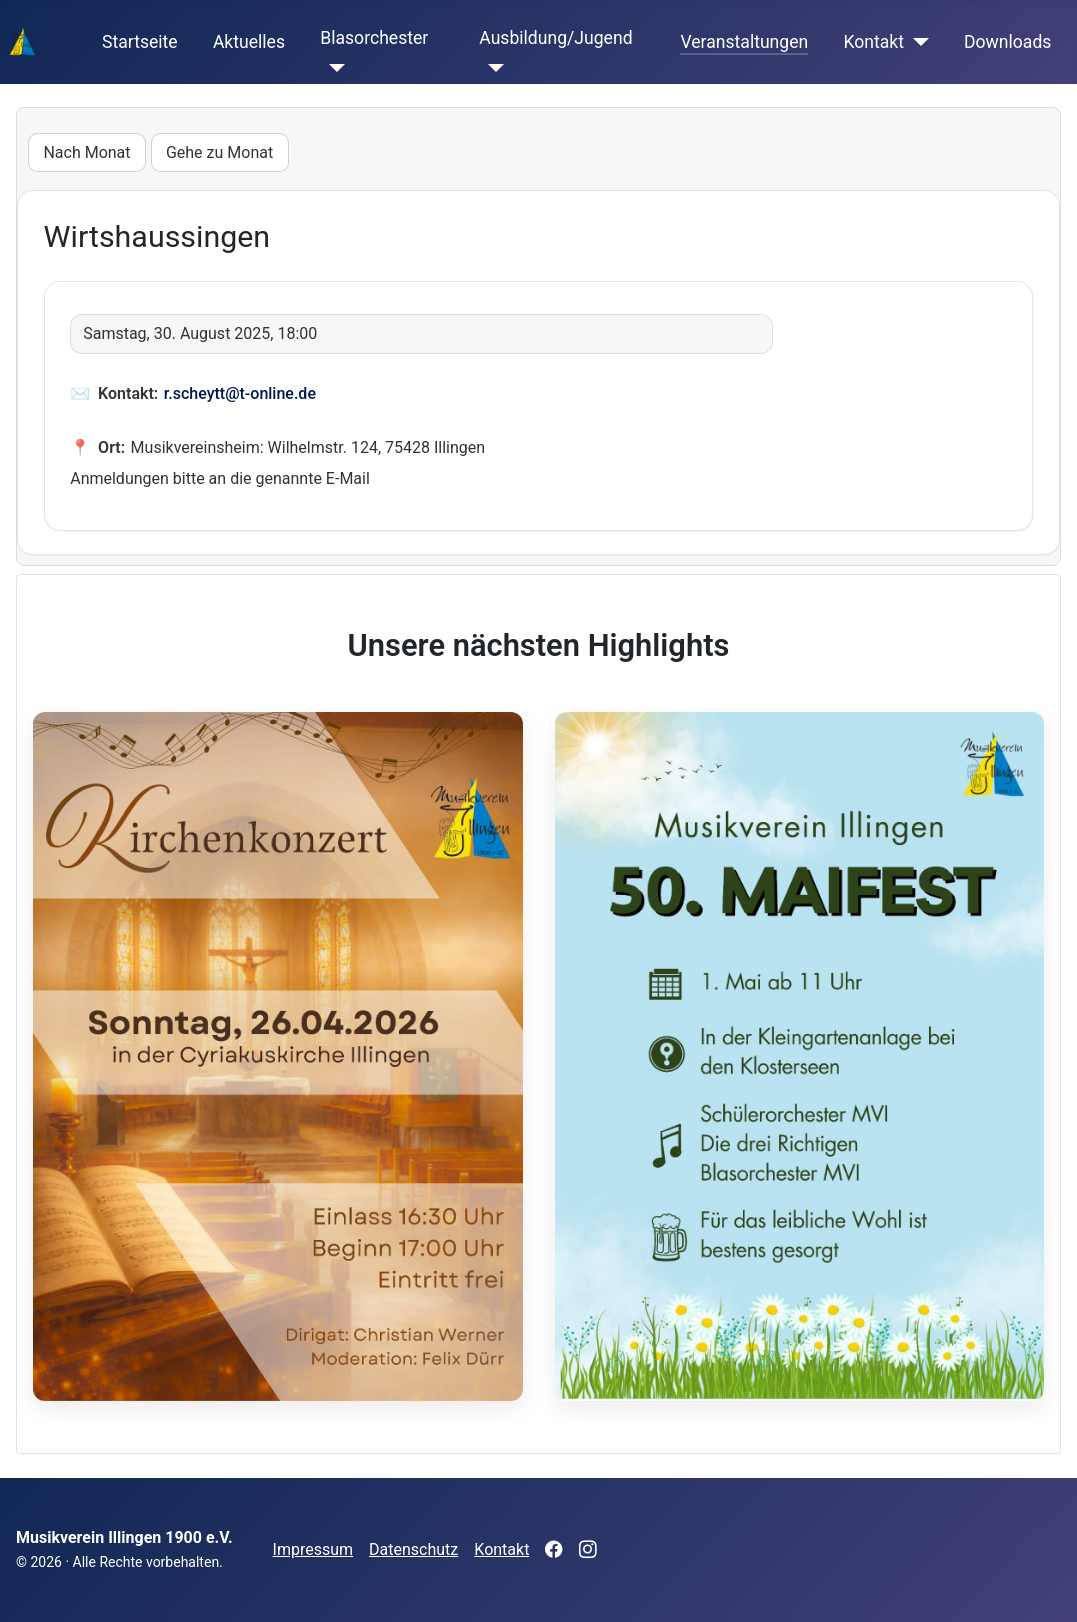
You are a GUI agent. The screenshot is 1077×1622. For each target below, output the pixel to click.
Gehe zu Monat (219, 152)
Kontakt (873, 42)
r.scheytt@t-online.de (240, 393)
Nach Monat (86, 152)
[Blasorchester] (332, 68)
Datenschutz (413, 1549)
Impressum (313, 1549)
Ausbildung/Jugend (555, 38)
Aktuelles (249, 42)
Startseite (140, 42)
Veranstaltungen (744, 42)
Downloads (1007, 42)
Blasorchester (374, 38)
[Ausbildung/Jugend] (491, 68)
